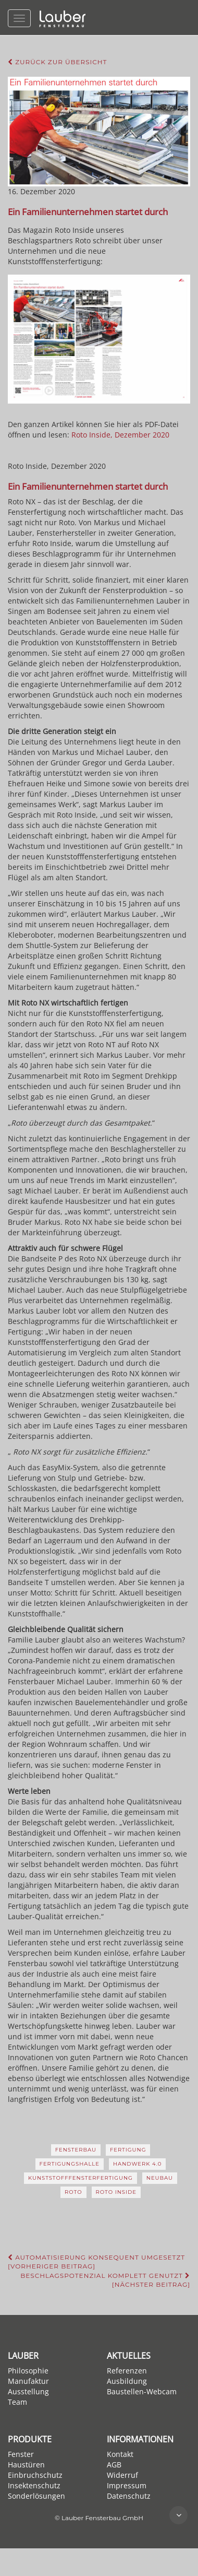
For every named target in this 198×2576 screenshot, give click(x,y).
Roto (73, 2192)
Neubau (159, 2178)
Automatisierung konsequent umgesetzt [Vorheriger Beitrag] (96, 2261)
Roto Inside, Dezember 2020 (120, 435)
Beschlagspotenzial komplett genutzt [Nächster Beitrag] (105, 2280)
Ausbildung (127, 2381)
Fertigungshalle (70, 2163)
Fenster (21, 2454)
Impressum (126, 2485)
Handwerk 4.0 (137, 2163)
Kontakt (120, 2454)
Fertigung (128, 2149)
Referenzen (127, 2371)
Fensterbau (75, 2149)
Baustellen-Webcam (142, 2391)
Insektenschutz (34, 2485)
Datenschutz (129, 2496)
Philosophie (28, 2371)
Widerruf (122, 2475)
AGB (114, 2464)
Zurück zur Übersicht (57, 62)
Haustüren (26, 2464)
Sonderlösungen (36, 2496)
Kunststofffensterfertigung (80, 2178)
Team (17, 2402)
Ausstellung (28, 2391)
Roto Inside (116, 2192)
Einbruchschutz (35, 2475)
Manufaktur (28, 2381)
